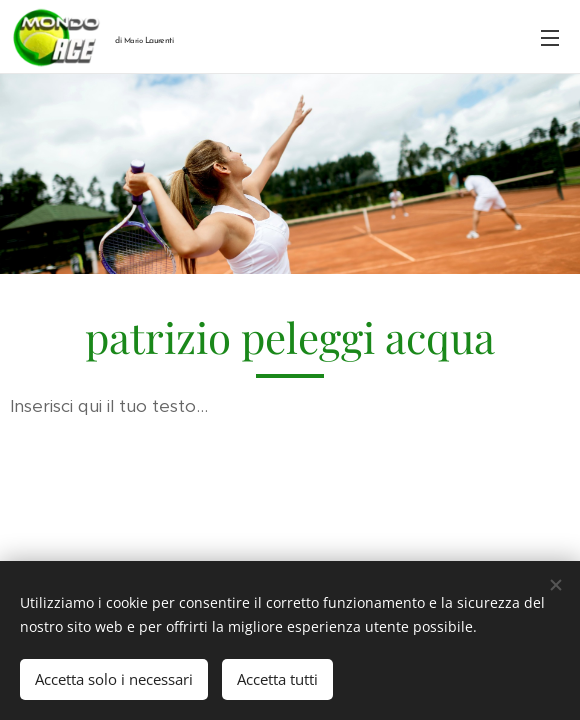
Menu (550, 38)
